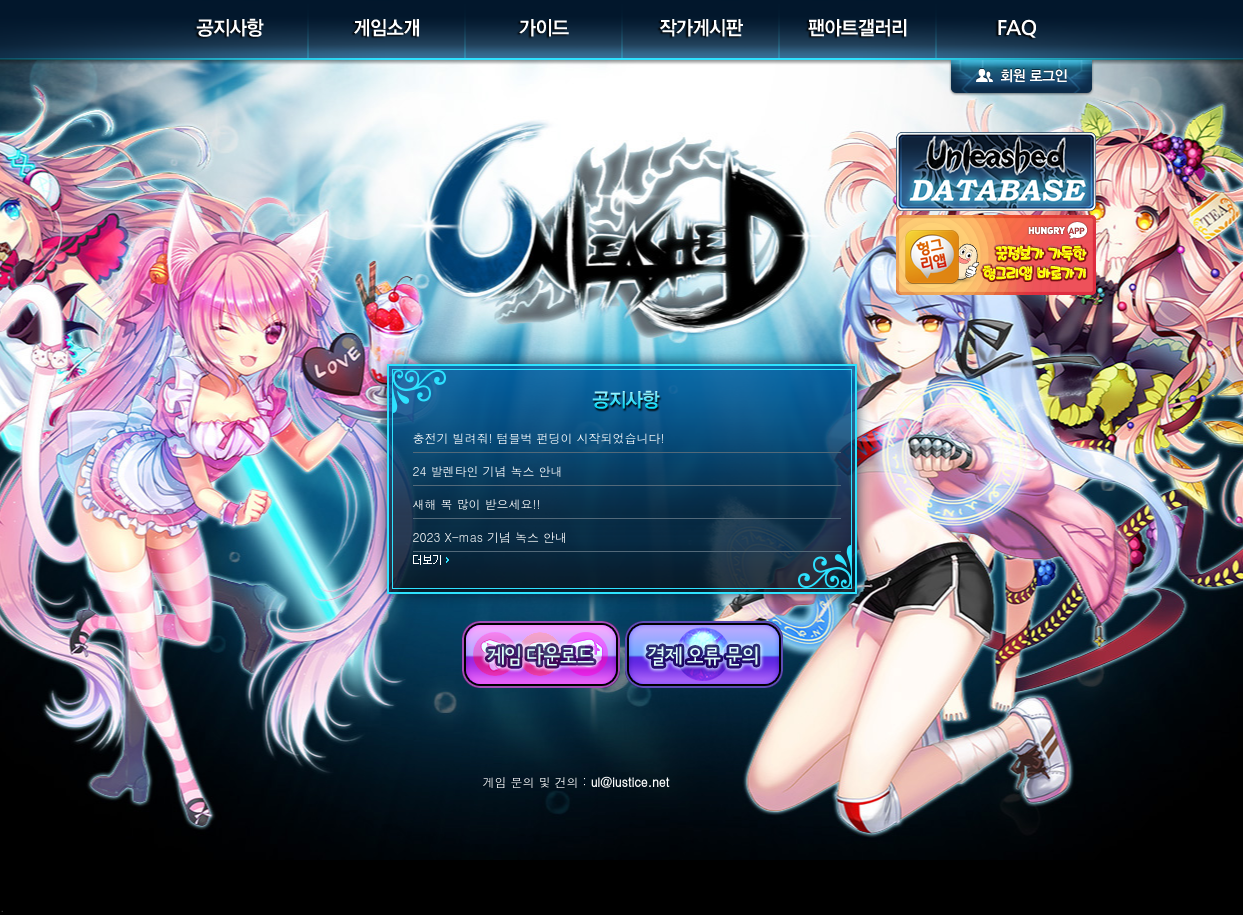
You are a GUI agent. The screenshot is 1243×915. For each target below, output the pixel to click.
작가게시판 (701, 30)
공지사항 (230, 30)
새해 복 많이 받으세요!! (477, 503)
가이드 (544, 30)
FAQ (1014, 30)
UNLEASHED (622, 205)
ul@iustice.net (630, 781)
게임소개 (387, 30)
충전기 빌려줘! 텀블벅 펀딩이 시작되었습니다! (539, 437)
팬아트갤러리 (858, 30)
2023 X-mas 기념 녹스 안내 (490, 536)
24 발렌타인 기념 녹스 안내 (488, 470)
